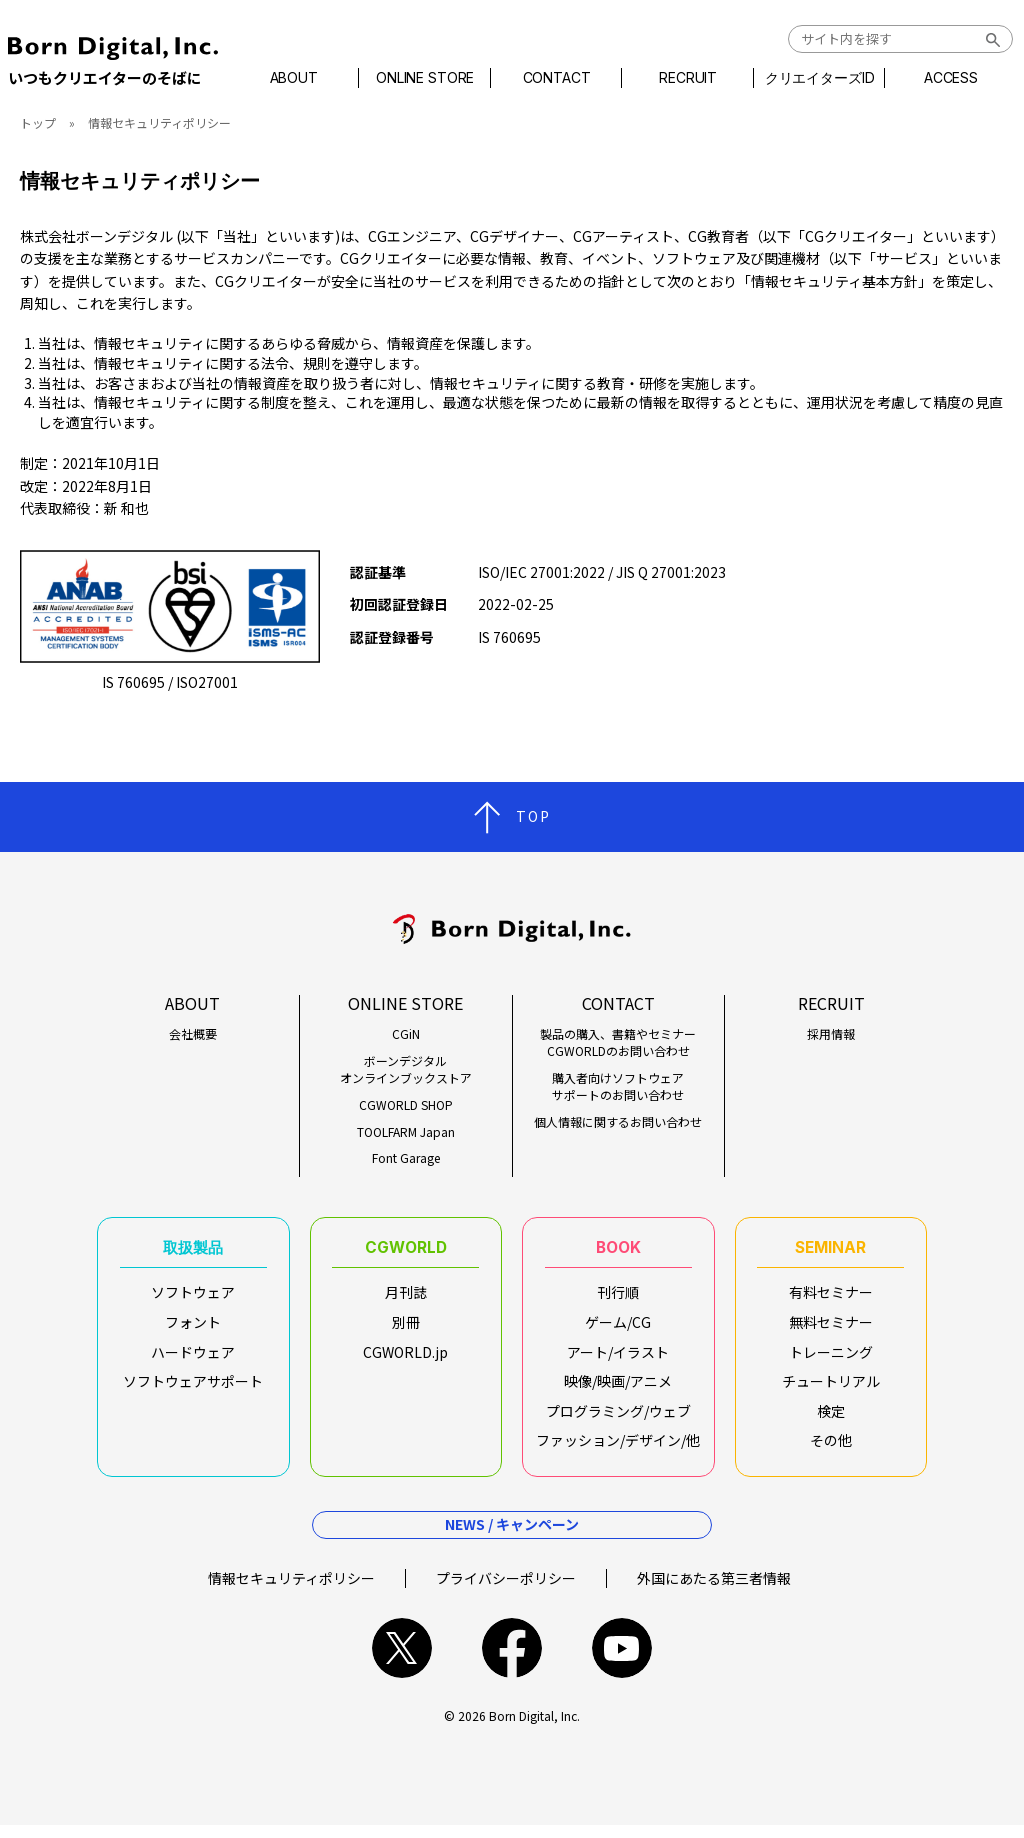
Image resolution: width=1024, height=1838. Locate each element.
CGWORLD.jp (405, 1358)
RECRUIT (686, 78)
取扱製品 (193, 1251)
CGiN (406, 1034)
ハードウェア (193, 1358)
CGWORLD (405, 1251)
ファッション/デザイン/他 (618, 1447)
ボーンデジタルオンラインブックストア (406, 1069)
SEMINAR (831, 1251)
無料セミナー (831, 1329)
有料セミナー (831, 1299)
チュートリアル (831, 1388)
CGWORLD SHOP (406, 1105)
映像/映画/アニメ (618, 1388)
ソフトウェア (193, 1299)
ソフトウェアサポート (193, 1388)
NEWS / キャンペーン (512, 1537)
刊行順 (618, 1299)
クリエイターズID (813, 78)
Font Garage (406, 1158)
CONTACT (558, 78)
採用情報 (831, 1034)
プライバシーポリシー (506, 1591)
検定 (831, 1418)
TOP (533, 816)
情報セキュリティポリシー (291, 1591)
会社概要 (193, 1034)
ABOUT (304, 78)
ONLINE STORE (431, 78)
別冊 (406, 1329)
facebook (512, 1661)
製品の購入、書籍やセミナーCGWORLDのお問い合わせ (618, 1042)
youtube (622, 1661)
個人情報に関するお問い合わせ (618, 1122)
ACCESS (940, 78)
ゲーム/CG (618, 1329)
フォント (193, 1329)
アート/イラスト (618, 1358)
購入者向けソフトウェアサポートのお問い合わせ (618, 1086)
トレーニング (831, 1358)
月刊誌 (406, 1299)
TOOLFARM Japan (406, 1132)
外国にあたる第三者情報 (714, 1591)
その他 (831, 1447)
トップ (38, 122)
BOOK (618, 1251)
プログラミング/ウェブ (618, 1418)
